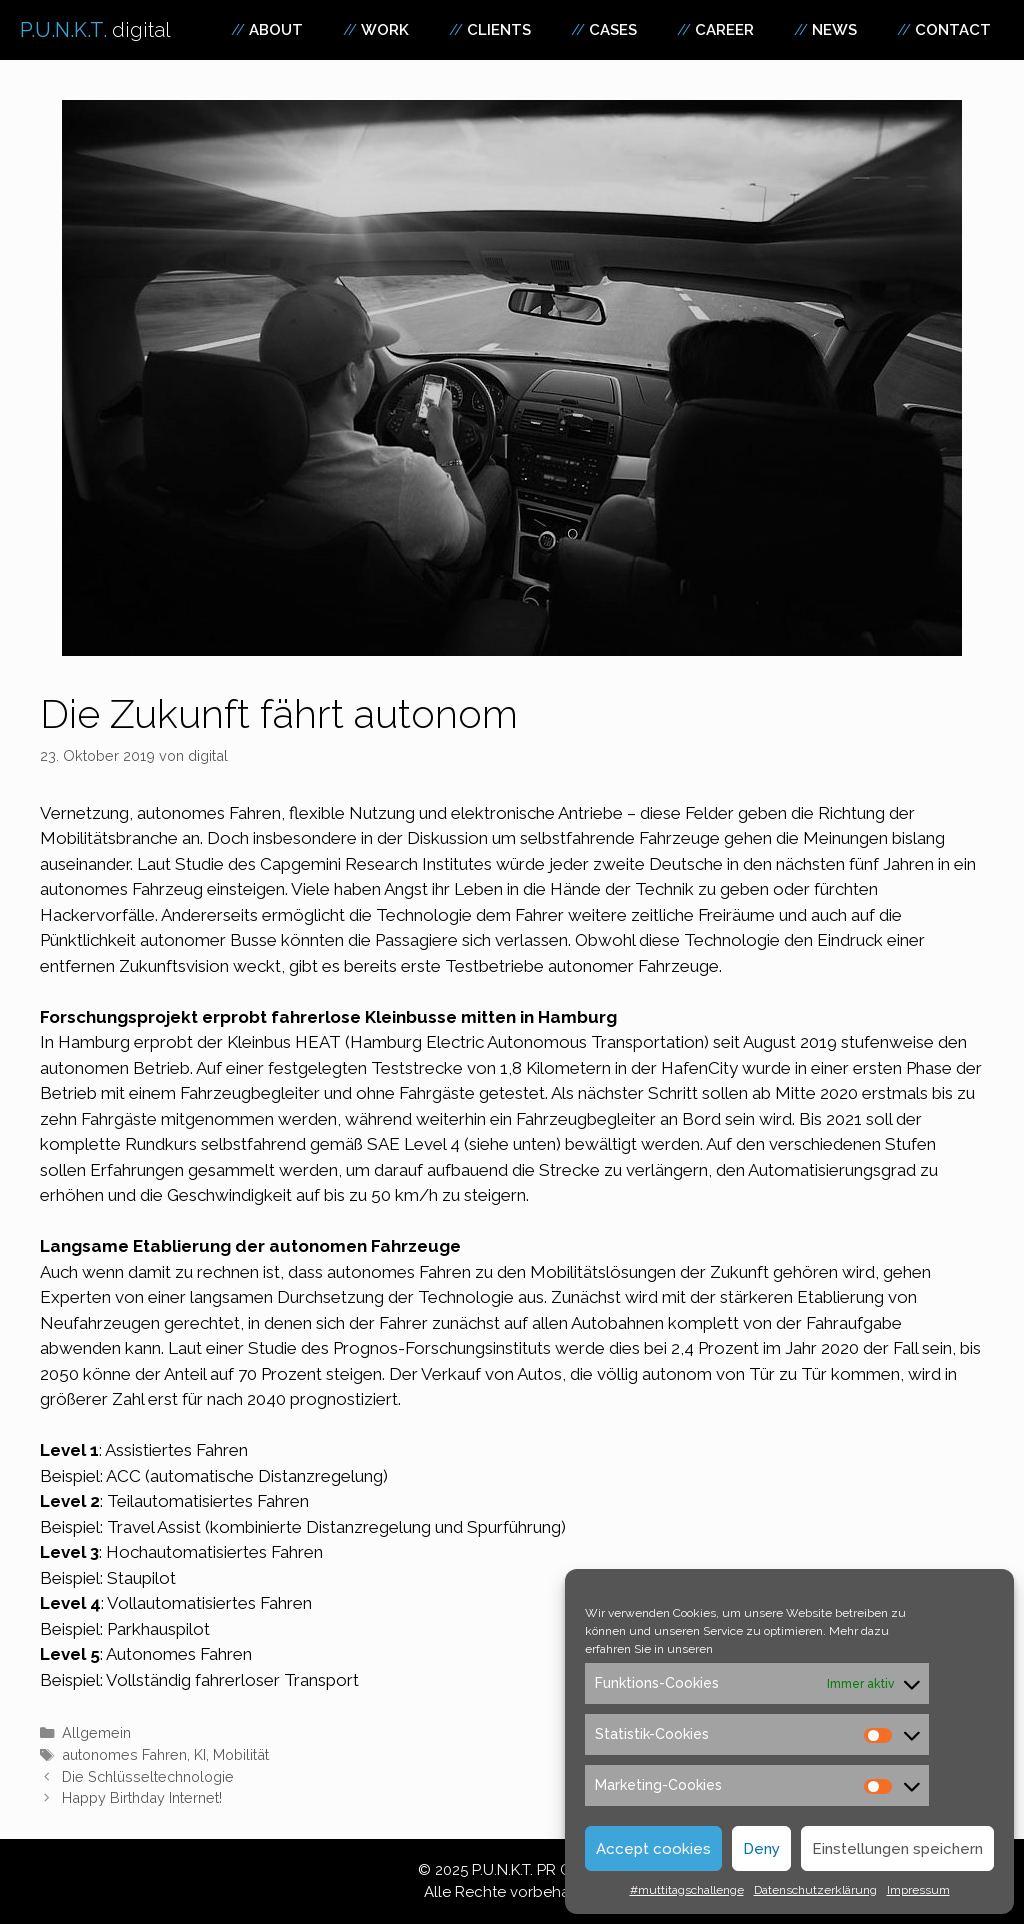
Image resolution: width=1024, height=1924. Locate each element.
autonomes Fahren (124, 1754)
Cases (613, 30)
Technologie (732, 940)
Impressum (918, 1890)
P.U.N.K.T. (95, 30)
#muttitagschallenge (687, 1890)
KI (200, 1754)
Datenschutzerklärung (815, 1890)
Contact (953, 30)
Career (724, 30)
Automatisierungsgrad (832, 1170)
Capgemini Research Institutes (376, 864)
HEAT (318, 1042)
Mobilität (241, 1754)
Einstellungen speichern (897, 1849)
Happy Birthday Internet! (142, 1797)
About (276, 30)
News (834, 30)
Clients (499, 30)
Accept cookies (653, 1849)
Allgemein (96, 1732)
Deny (761, 1849)
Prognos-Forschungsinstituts (442, 1348)
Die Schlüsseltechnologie (148, 1776)
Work (385, 30)
